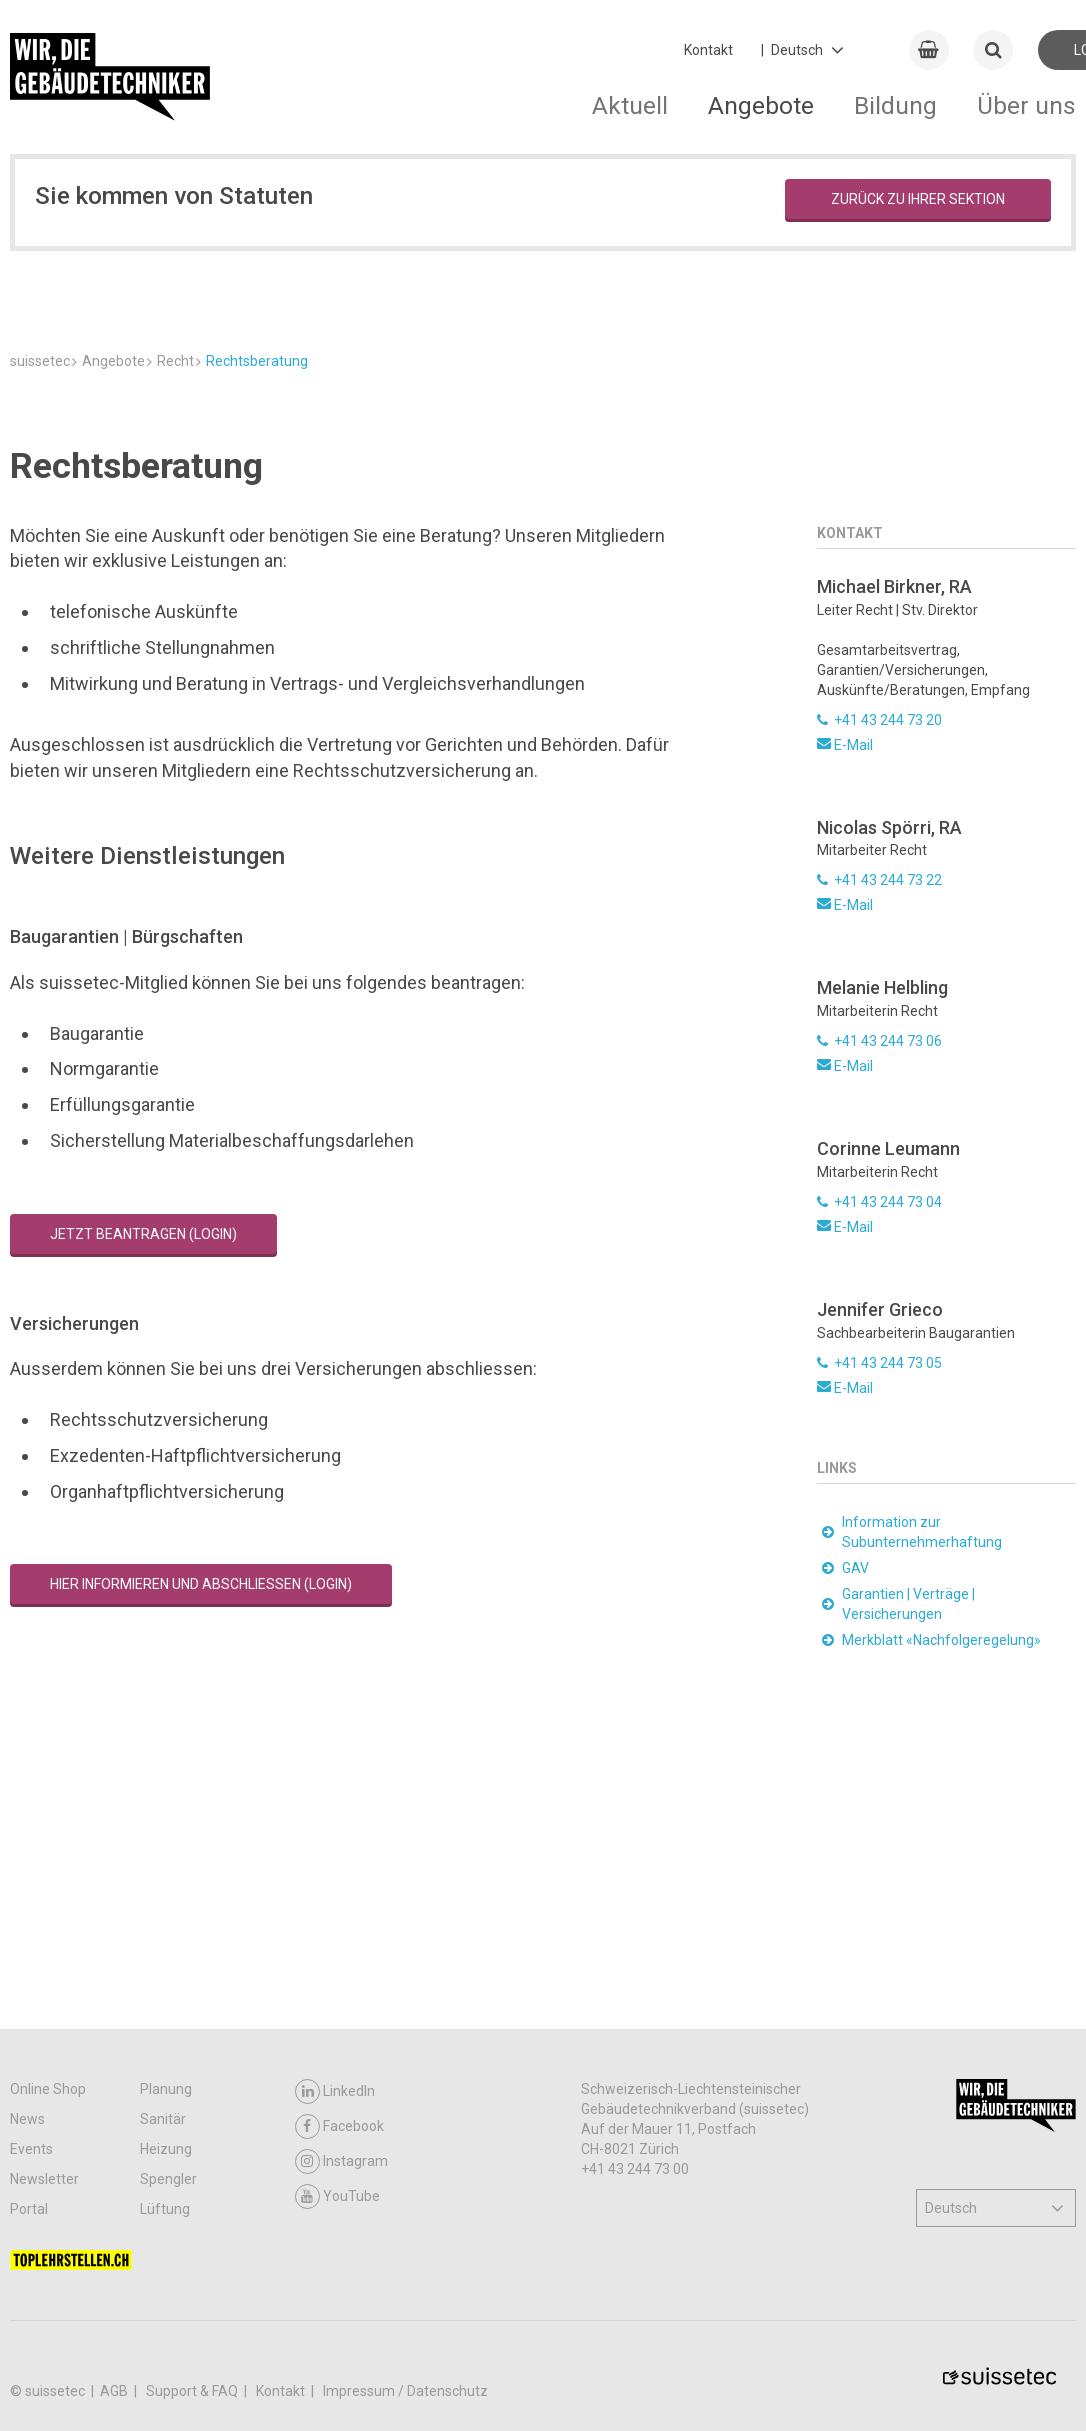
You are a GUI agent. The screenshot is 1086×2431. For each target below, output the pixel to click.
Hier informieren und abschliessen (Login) (201, 1836)
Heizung (166, 2149)
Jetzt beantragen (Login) (143, 1485)
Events (31, 2149)
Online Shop (48, 2089)
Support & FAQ (193, 2391)
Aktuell (630, 105)
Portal (29, 2209)
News (27, 2119)
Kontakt (708, 50)
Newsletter (44, 2179)
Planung (166, 2089)
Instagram (341, 2161)
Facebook (339, 2126)
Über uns (1026, 105)
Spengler (168, 2179)
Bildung (895, 105)
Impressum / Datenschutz (405, 2391)
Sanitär (163, 2119)
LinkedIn (335, 2091)
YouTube (337, 2196)
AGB (115, 2391)
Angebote (761, 105)
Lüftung (165, 2209)
